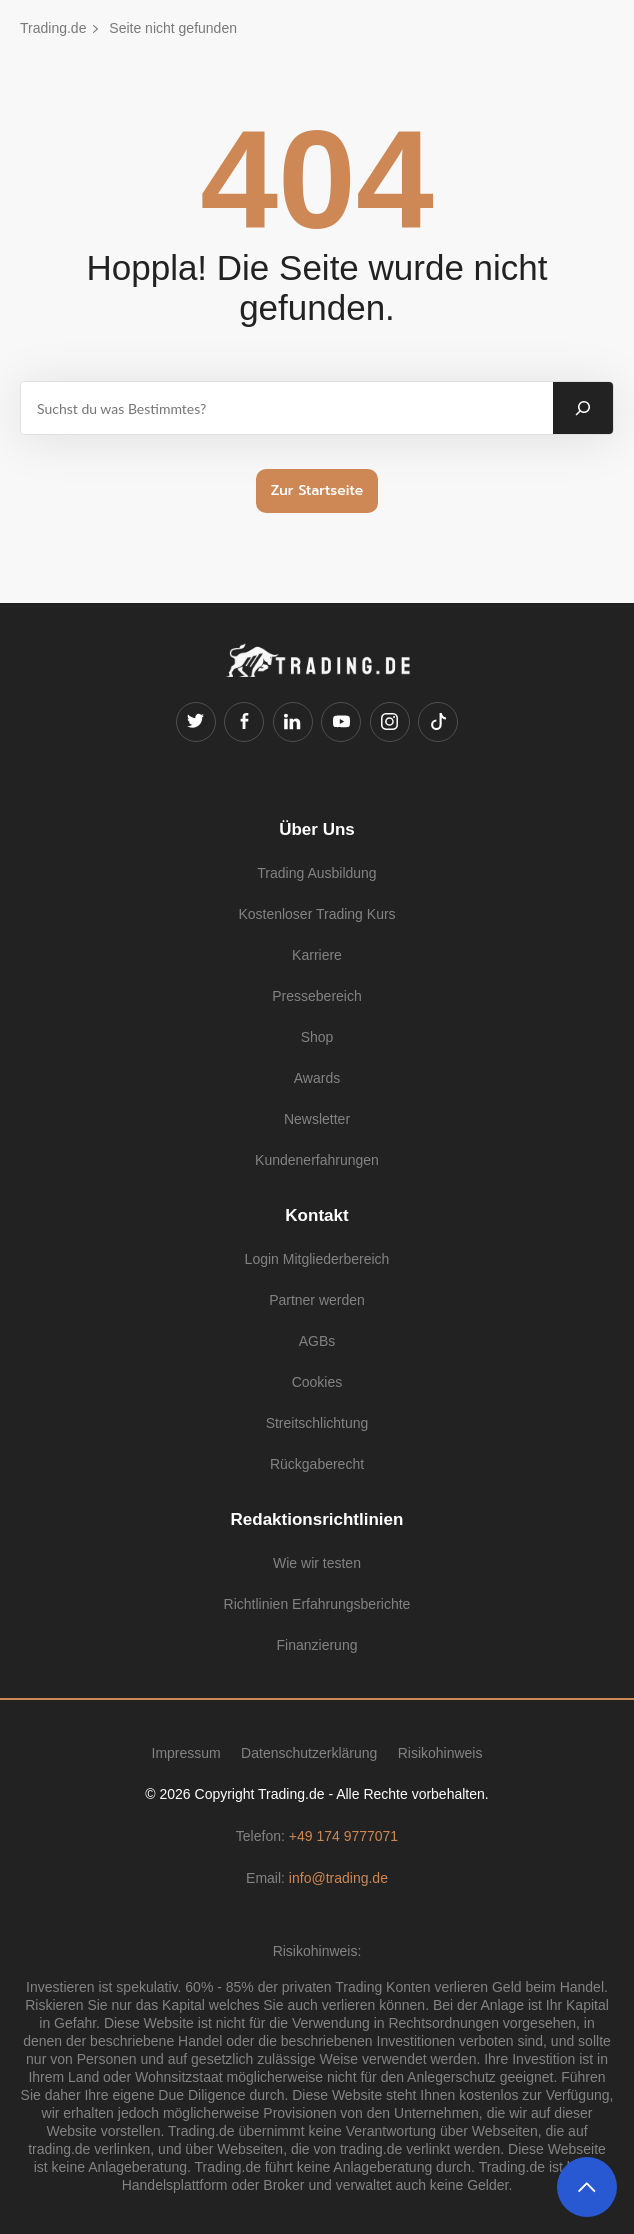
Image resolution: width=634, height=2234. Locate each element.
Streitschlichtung (317, 1423)
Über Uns (317, 829)
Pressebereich (317, 996)
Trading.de (53, 28)
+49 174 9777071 (343, 1836)
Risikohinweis (440, 1753)
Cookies (317, 1382)
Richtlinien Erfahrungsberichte (317, 1604)
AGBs (317, 1341)
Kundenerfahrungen (317, 1160)
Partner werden (317, 1300)
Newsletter (317, 1119)
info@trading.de (338, 1878)
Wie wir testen (317, 1563)
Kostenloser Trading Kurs (316, 914)
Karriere (317, 955)
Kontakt (316, 1215)
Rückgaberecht (317, 1464)
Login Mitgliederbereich (317, 1259)
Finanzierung (317, 1645)
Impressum (186, 1753)
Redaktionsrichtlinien (317, 1519)
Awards (317, 1078)
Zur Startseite (317, 490)
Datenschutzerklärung (309, 1753)
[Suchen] (583, 408)
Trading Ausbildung (316, 873)
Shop (317, 1037)
